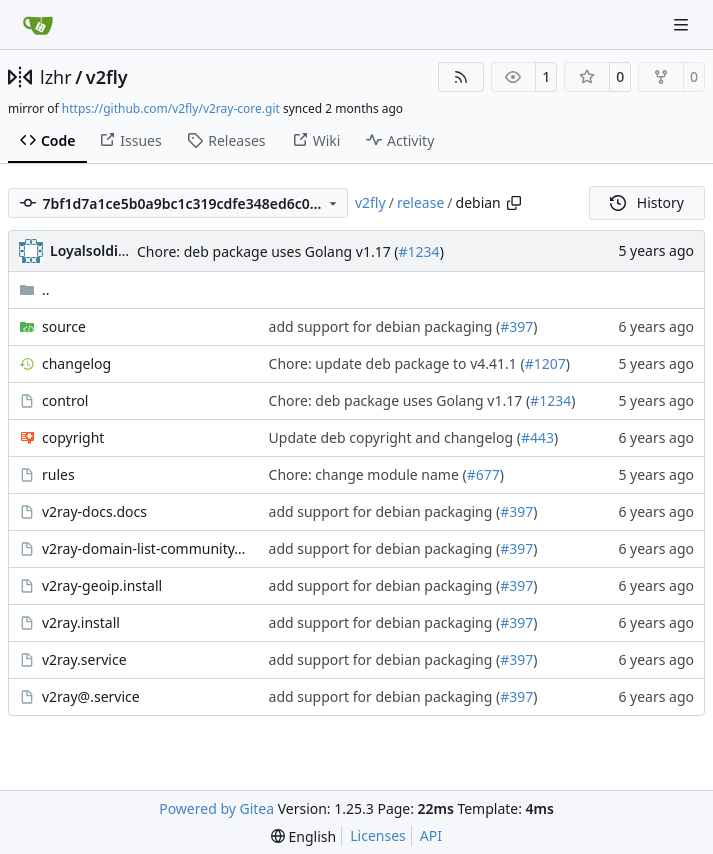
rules (58, 474)
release (420, 202)
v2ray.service (84, 659)
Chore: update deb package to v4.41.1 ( (397, 363)
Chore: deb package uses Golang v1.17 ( (268, 251)
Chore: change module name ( (368, 474)
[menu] (303, 836)
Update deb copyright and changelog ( (395, 437)
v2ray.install (81, 622)
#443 (537, 437)
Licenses (378, 835)
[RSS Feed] (461, 77)
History (647, 202)
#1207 (545, 363)
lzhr (56, 77)
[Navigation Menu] (683, 24)
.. (34, 289)
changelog (76, 363)
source (64, 326)
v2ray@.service (91, 696)
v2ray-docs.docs (94, 511)
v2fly (107, 77)
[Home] (38, 25)
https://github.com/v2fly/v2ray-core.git (171, 108)
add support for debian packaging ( (385, 326)
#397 (516, 326)
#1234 (419, 251)
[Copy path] (514, 203)
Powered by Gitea (216, 808)
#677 (483, 474)
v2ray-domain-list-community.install (145, 548)
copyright (73, 437)
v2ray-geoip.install (102, 585)
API (431, 835)
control (65, 400)
